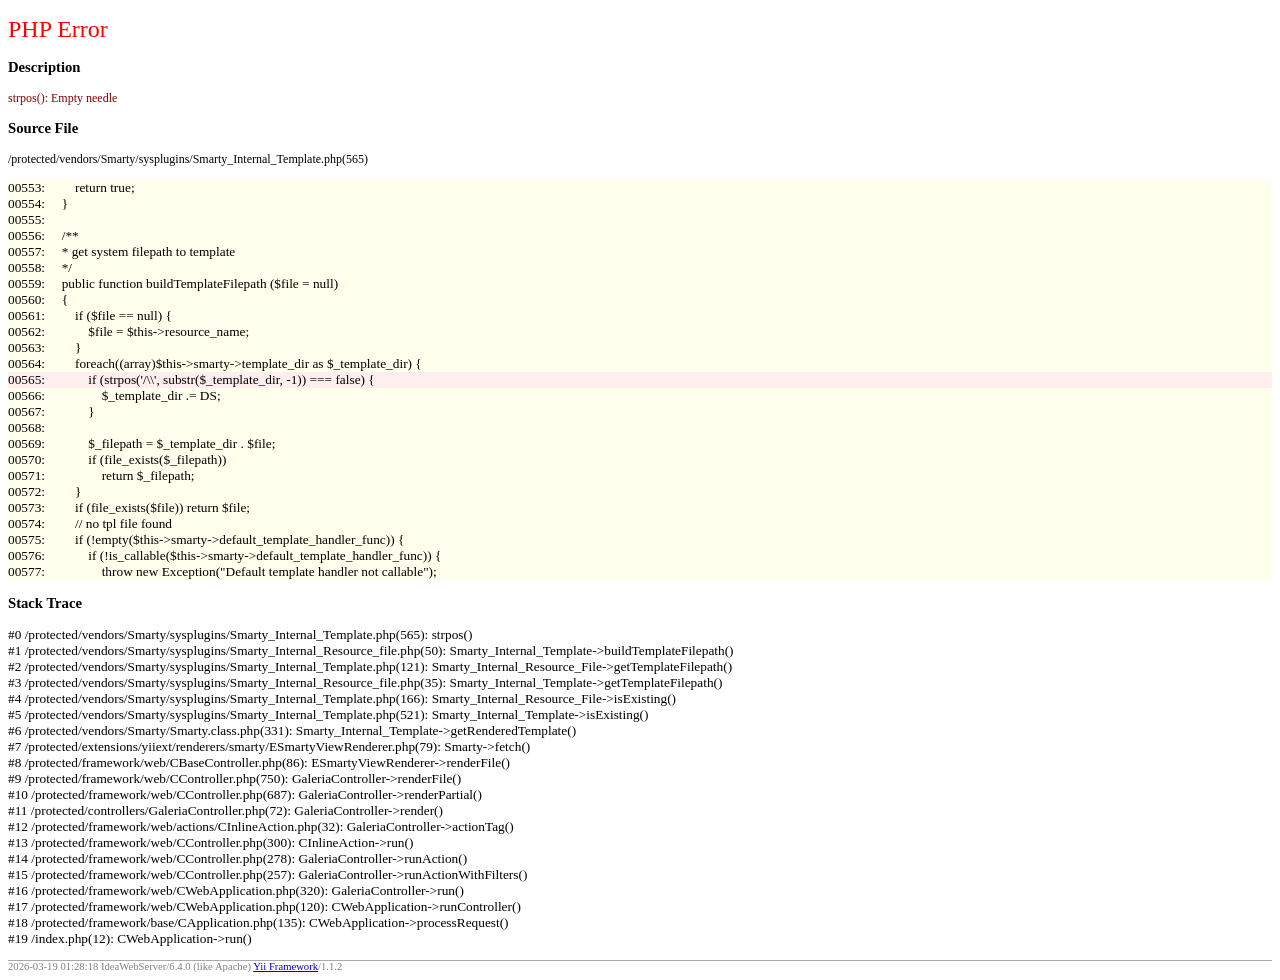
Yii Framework (285, 966)
